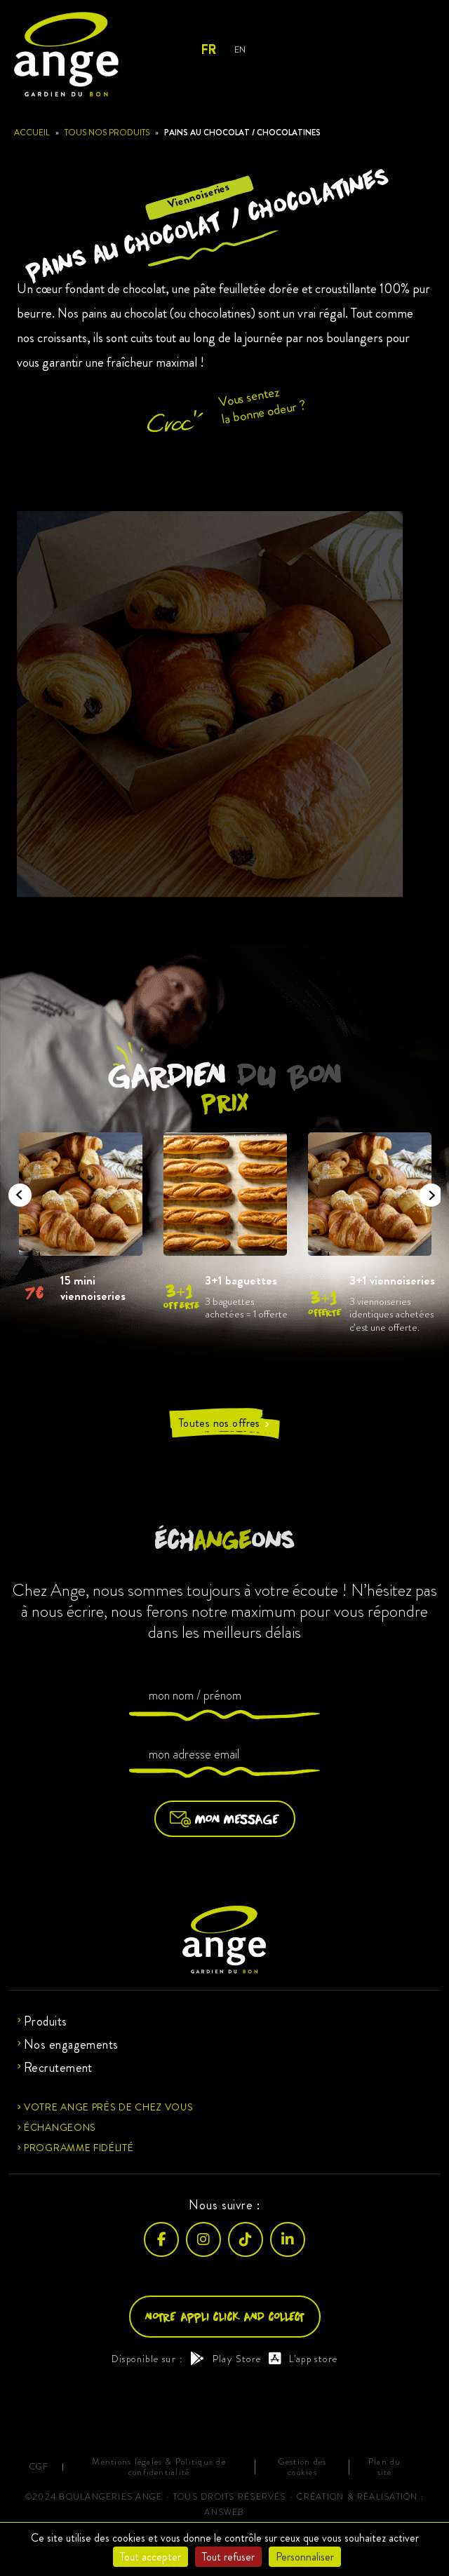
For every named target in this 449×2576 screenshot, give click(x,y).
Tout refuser (228, 2557)
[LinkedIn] (287, 2239)
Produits (45, 2021)
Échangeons (60, 2127)
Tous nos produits (107, 132)
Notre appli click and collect (225, 2316)
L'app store (303, 2359)
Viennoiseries (199, 195)
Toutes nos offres (224, 1423)
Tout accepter (150, 2557)
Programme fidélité (79, 2148)
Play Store (225, 2359)
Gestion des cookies (303, 2467)
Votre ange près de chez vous (109, 2107)
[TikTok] (245, 2239)
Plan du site (384, 2467)
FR (208, 50)
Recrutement (58, 2068)
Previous (15, 1191)
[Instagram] (203, 2239)
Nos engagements (71, 2044)
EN (239, 49)
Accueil (32, 132)
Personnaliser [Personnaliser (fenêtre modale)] (305, 2557)
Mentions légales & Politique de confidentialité (158, 2467)
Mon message (225, 1818)
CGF (39, 2467)
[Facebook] (161, 2239)
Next (427, 1191)
